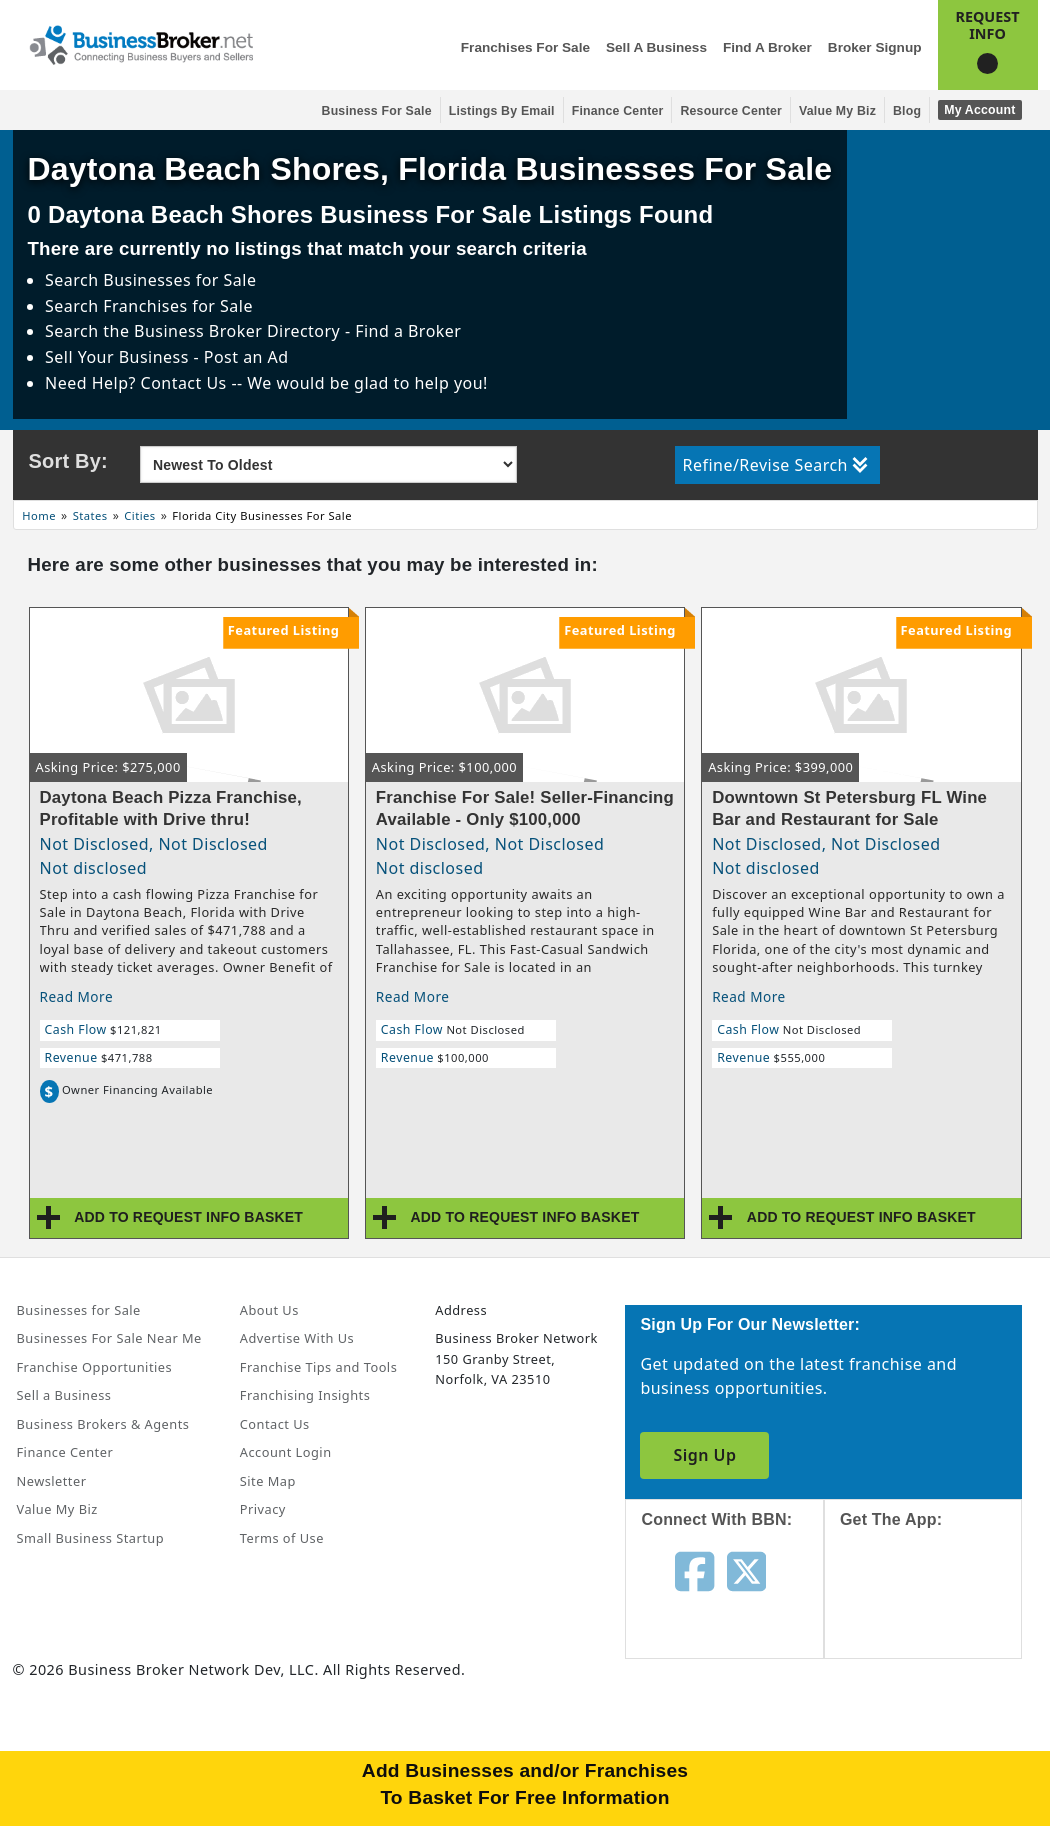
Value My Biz (837, 111)
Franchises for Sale (525, 47)
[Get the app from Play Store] (938, 1748)
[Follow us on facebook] (694, 1570)
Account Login (286, 1452)
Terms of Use (282, 1538)
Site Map (268, 1481)
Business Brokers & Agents (103, 1424)
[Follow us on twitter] (746, 1570)
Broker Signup (875, 47)
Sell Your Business (119, 357)
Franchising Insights (305, 1395)
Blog (907, 111)
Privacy (263, 1509)
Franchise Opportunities (95, 1367)
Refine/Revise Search (775, 465)
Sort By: (68, 461)
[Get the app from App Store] (938, 1612)
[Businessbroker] (141, 43)
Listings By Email (502, 111)
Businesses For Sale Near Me (109, 1338)
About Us (269, 1310)
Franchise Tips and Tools (318, 1367)
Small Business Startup (91, 1538)
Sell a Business (656, 47)
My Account (979, 110)
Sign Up (704, 1455)
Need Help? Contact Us (138, 383)
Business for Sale (377, 111)
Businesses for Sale (179, 280)
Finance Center (618, 111)
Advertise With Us (297, 1338)
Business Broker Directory (237, 331)
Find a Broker (767, 47)
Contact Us (275, 1424)
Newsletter (52, 1481)
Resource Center (731, 111)
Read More (77, 996)
